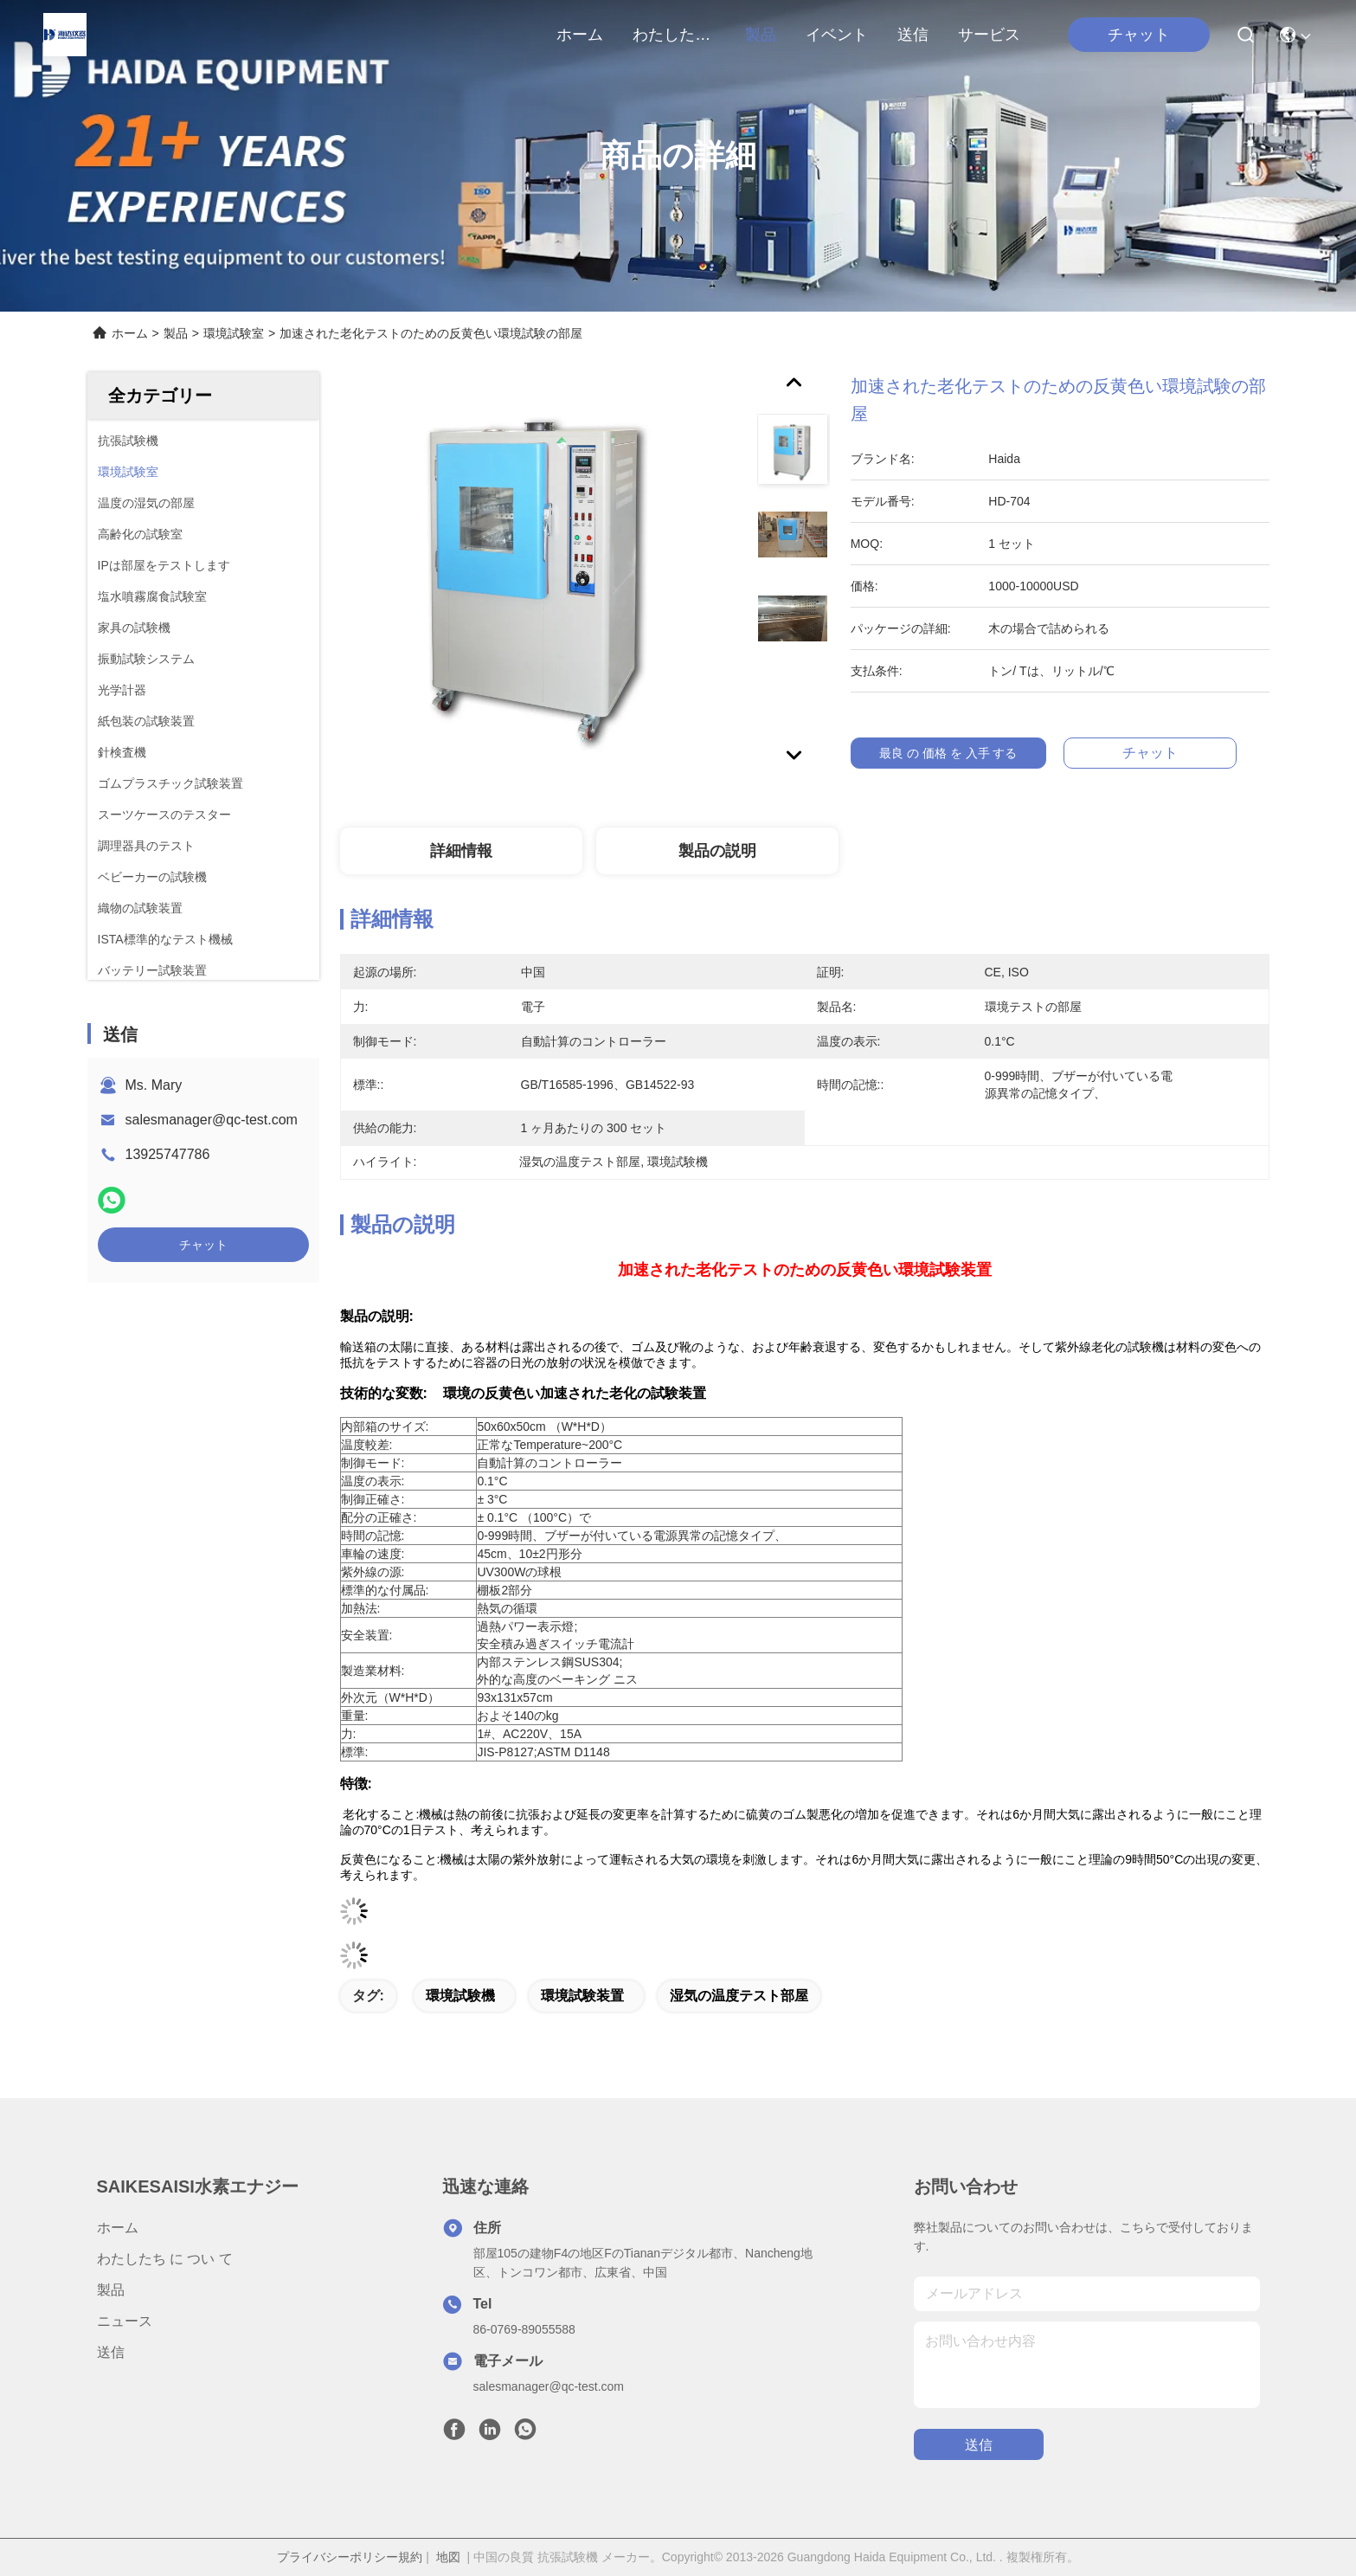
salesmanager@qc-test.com (211, 1119)
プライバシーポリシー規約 (349, 2557)
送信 (913, 34)
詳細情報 (461, 851)
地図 (448, 2557)
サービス (989, 34)
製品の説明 (717, 851)
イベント (837, 34)
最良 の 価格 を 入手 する (955, 753)
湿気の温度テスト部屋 (739, 1995)
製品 (760, 34)
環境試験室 (233, 333)
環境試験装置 (582, 1995)
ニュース (124, 2321)
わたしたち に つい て (674, 34)
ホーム (579, 34)
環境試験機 (460, 1995)
